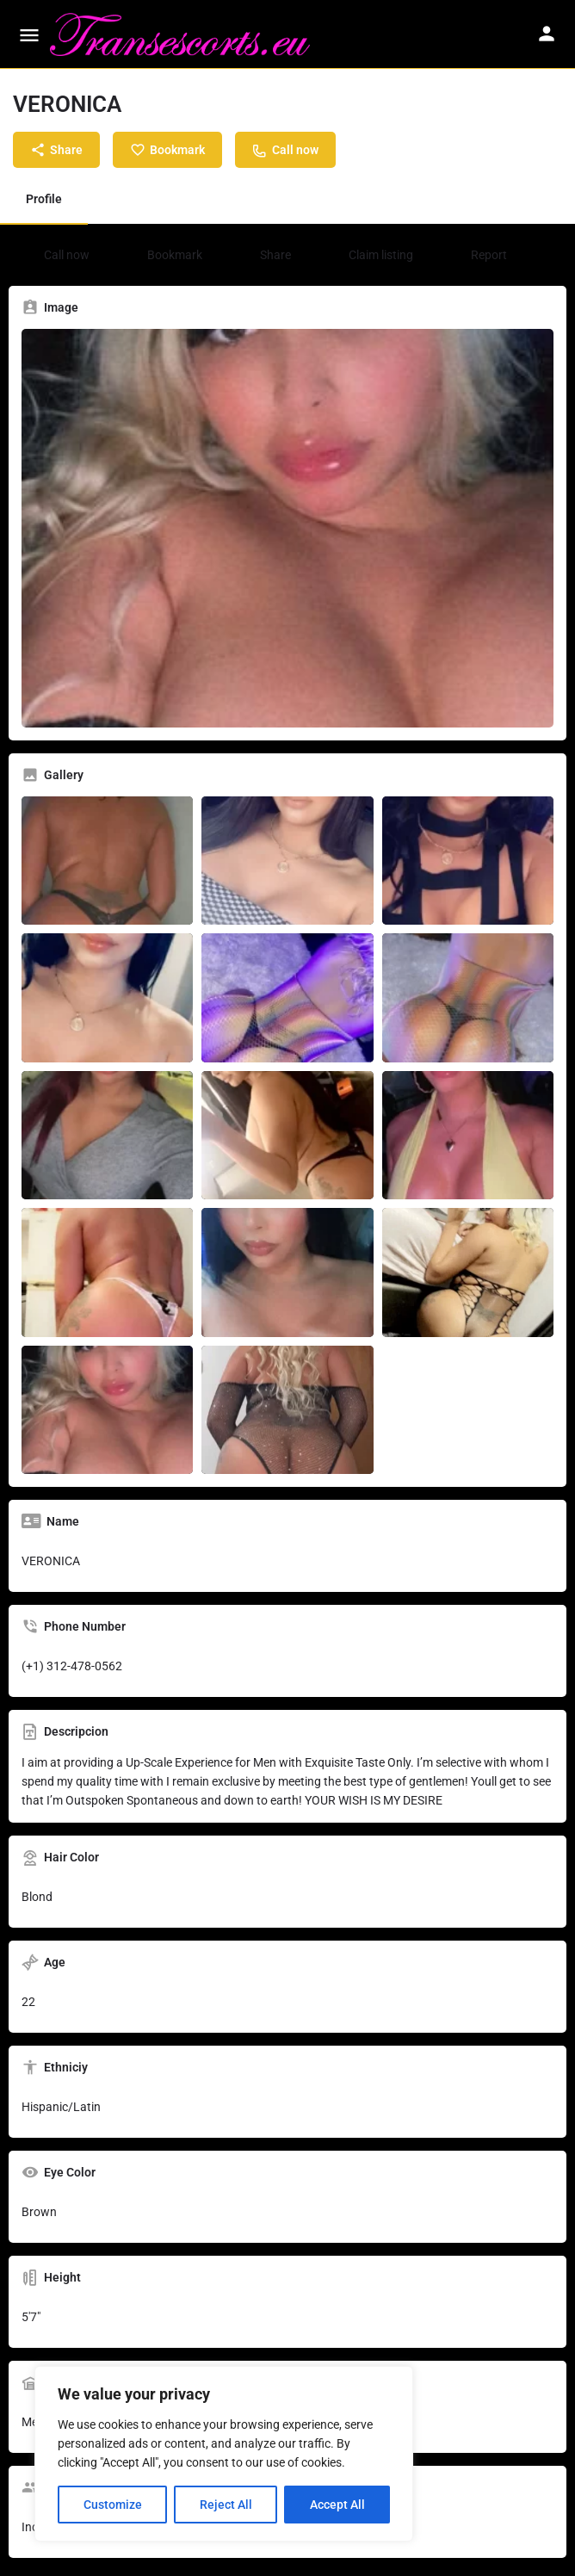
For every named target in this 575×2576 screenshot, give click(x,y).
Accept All (337, 2504)
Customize (112, 2504)
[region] (223, 2454)
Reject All (226, 2504)
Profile (44, 199)
